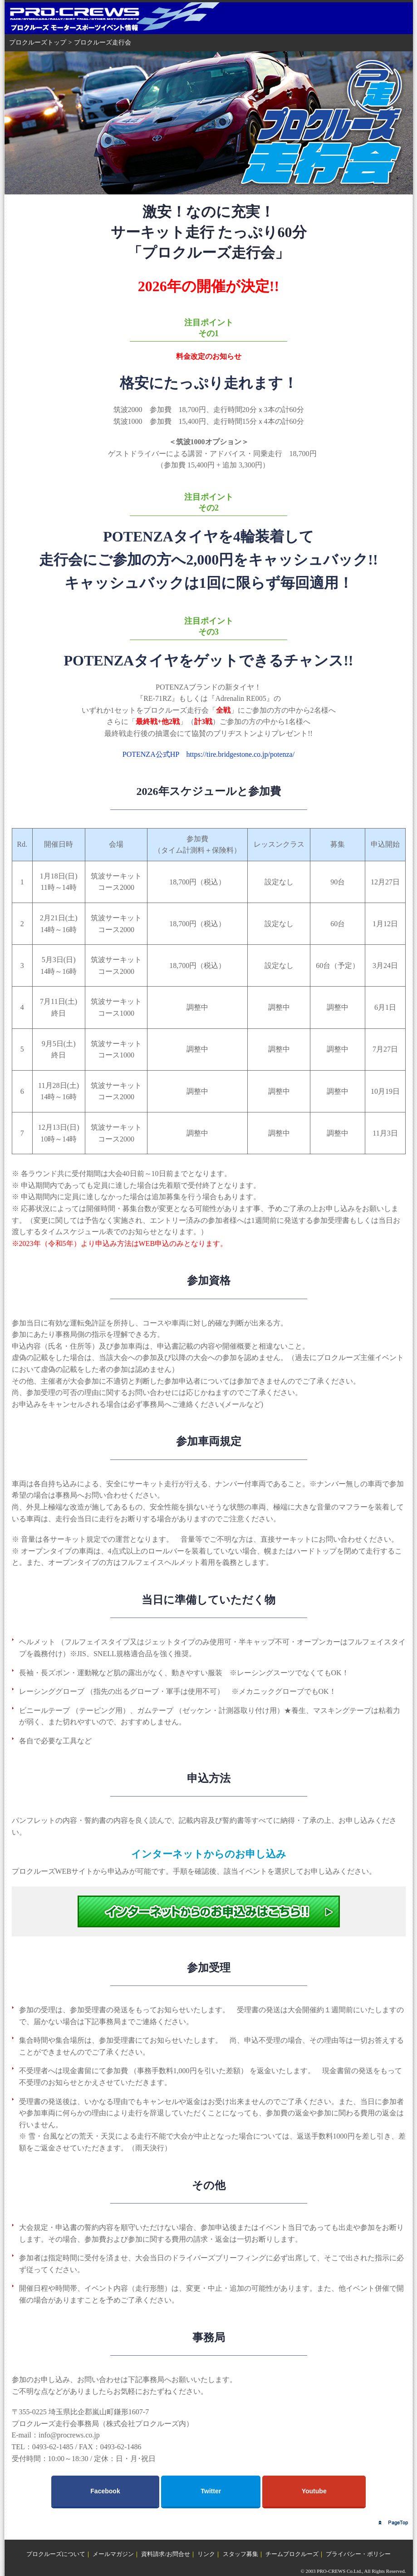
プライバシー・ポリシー (358, 2554)
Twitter (211, 2491)
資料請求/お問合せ (165, 2554)
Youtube (314, 2491)
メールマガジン (113, 2554)
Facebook (105, 2491)
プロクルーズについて (55, 2554)
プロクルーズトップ (37, 42)
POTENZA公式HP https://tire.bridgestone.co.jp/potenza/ (208, 754)
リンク (206, 2554)
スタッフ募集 (240, 2554)
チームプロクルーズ (292, 2554)
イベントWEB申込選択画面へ (209, 1911)
